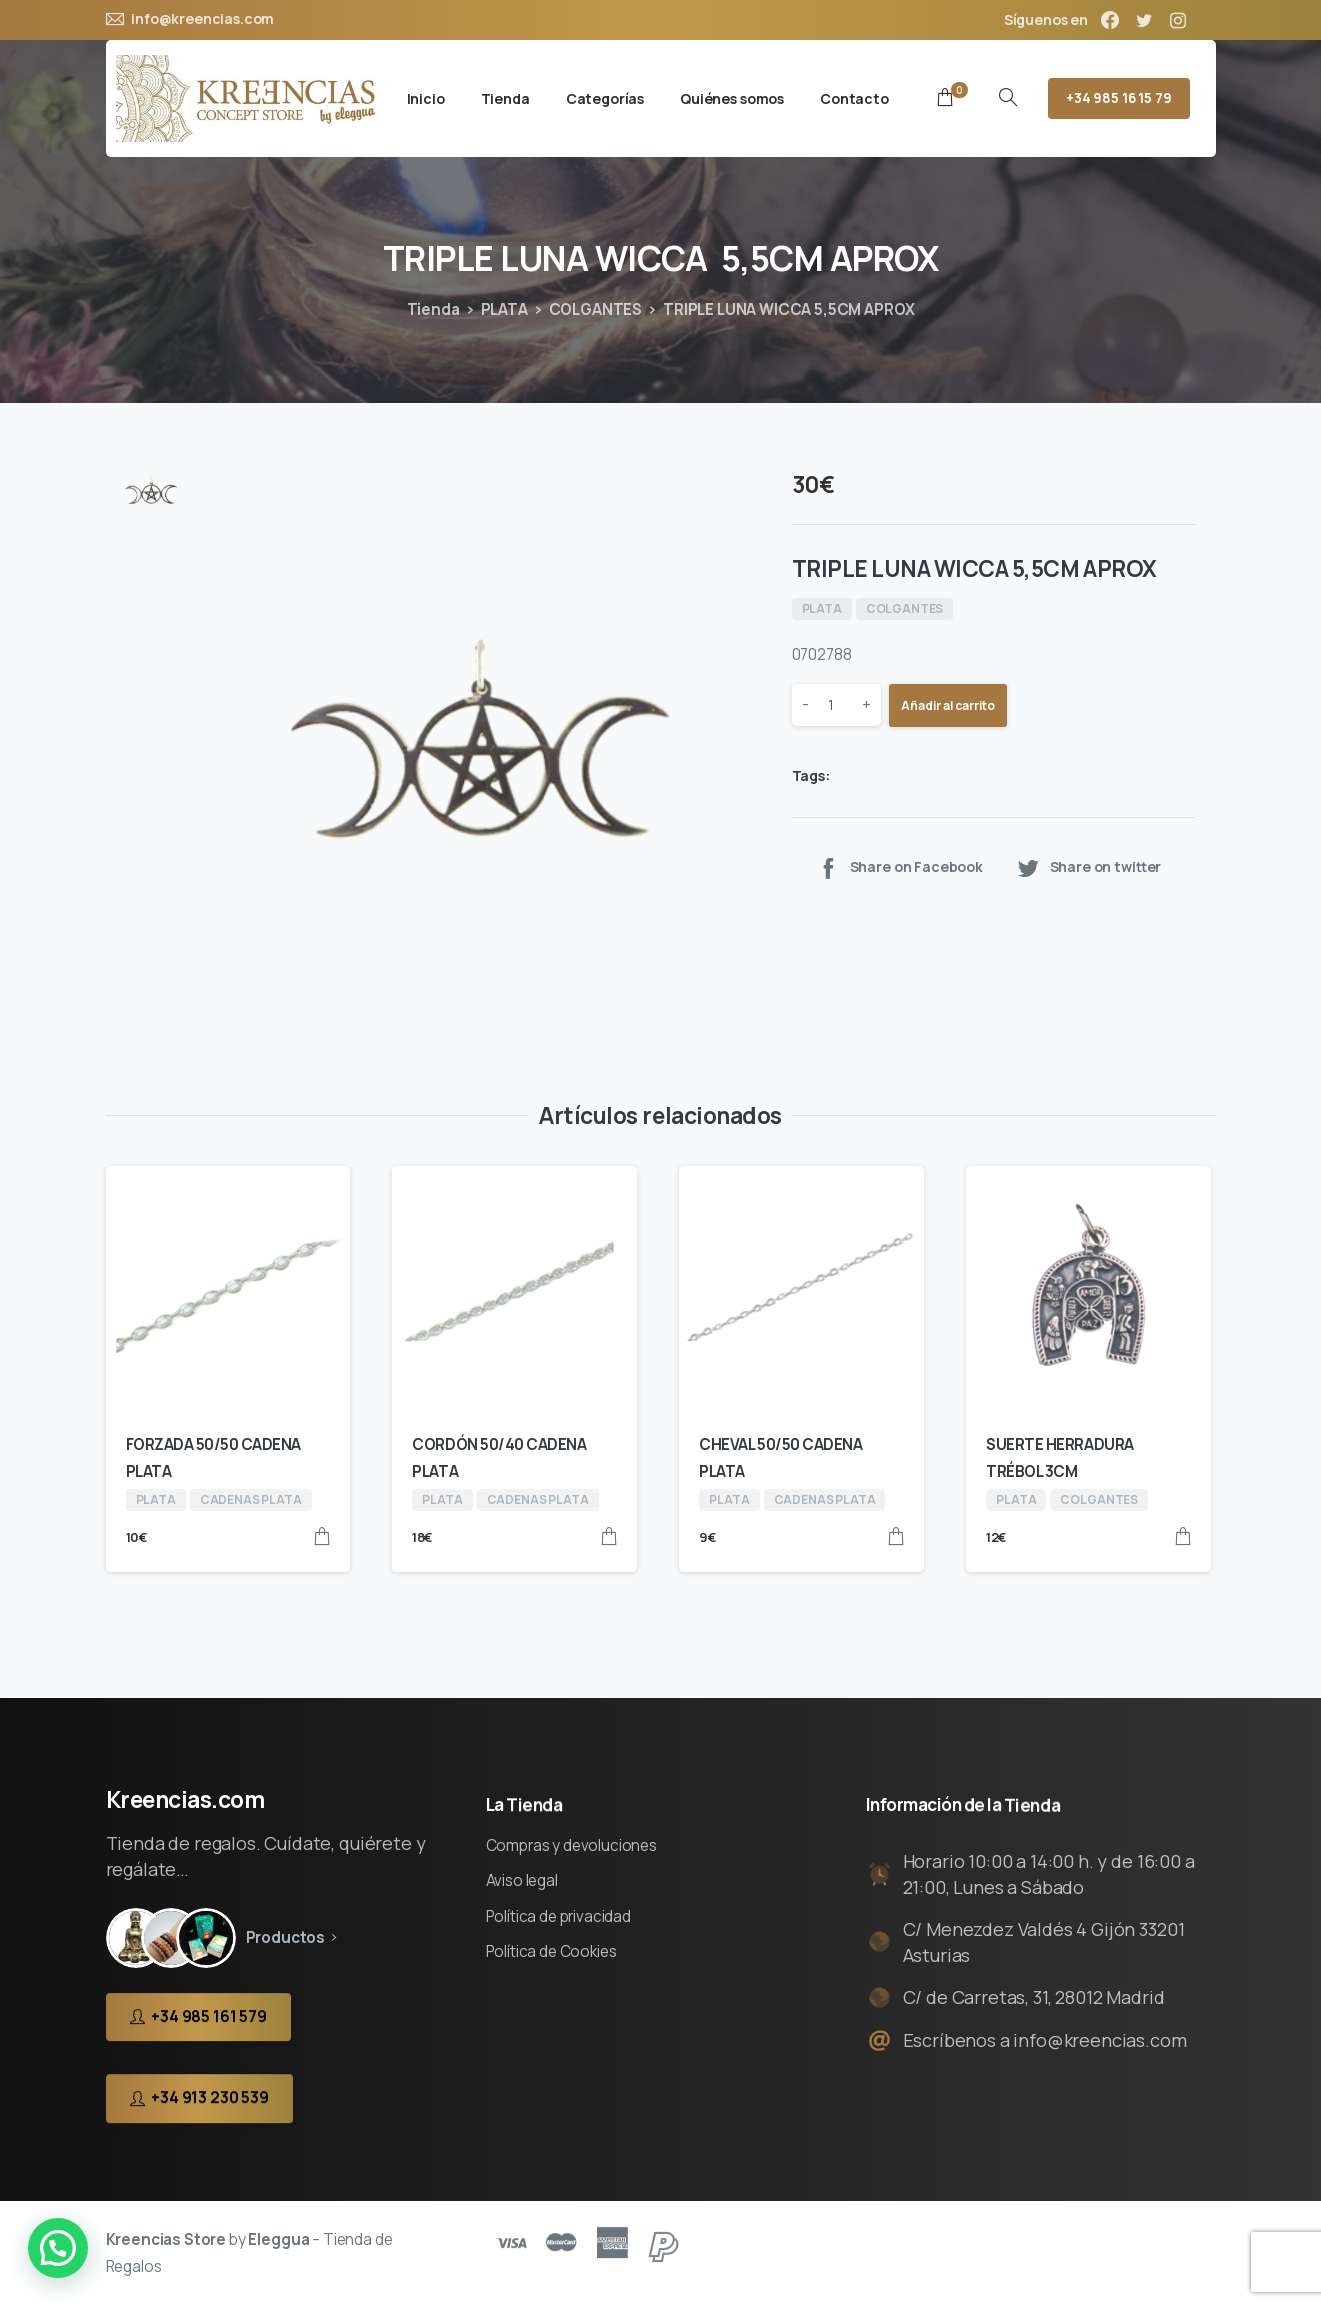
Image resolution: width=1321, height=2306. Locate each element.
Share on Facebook (899, 867)
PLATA (504, 309)
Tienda (433, 309)
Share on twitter (1088, 867)
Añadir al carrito (948, 705)
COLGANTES (596, 309)
